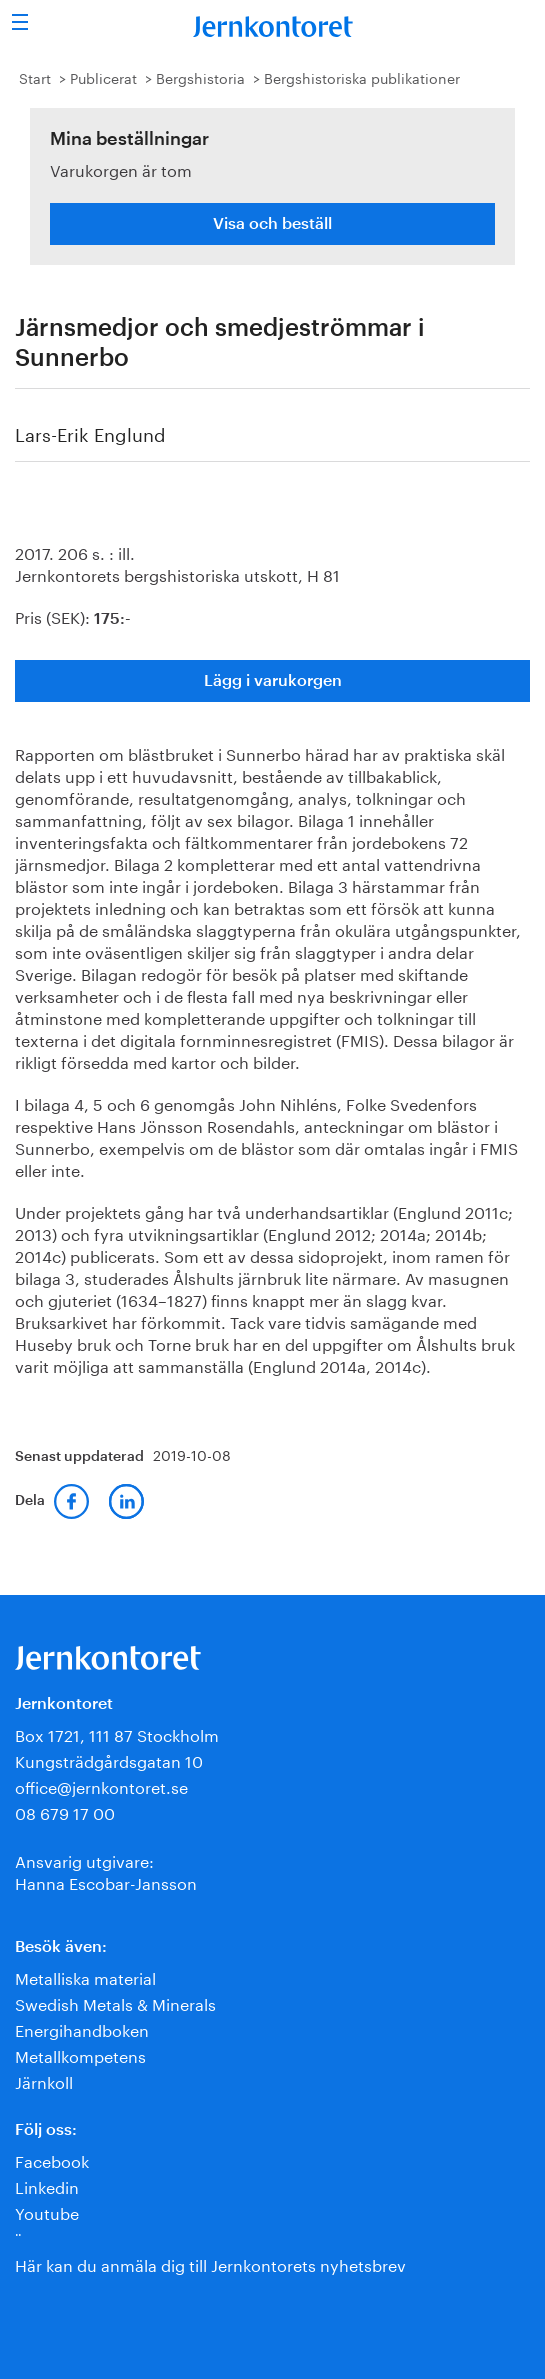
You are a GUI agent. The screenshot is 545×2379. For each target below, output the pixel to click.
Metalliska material (85, 1976)
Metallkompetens (80, 2054)
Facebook (52, 2159)
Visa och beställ (272, 224)
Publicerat (103, 77)
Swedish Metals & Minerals (115, 2002)
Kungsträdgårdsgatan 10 (109, 1759)
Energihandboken (82, 2028)
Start (35, 77)
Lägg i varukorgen (273, 681)
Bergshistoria (200, 77)
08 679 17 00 (65, 1811)
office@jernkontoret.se (101, 1785)
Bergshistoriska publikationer (362, 77)
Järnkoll (44, 2080)
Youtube (47, 2211)
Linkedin (47, 2185)
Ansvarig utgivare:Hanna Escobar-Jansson (106, 1870)
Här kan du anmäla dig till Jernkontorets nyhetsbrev (210, 2263)
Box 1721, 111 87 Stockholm (117, 1733)
